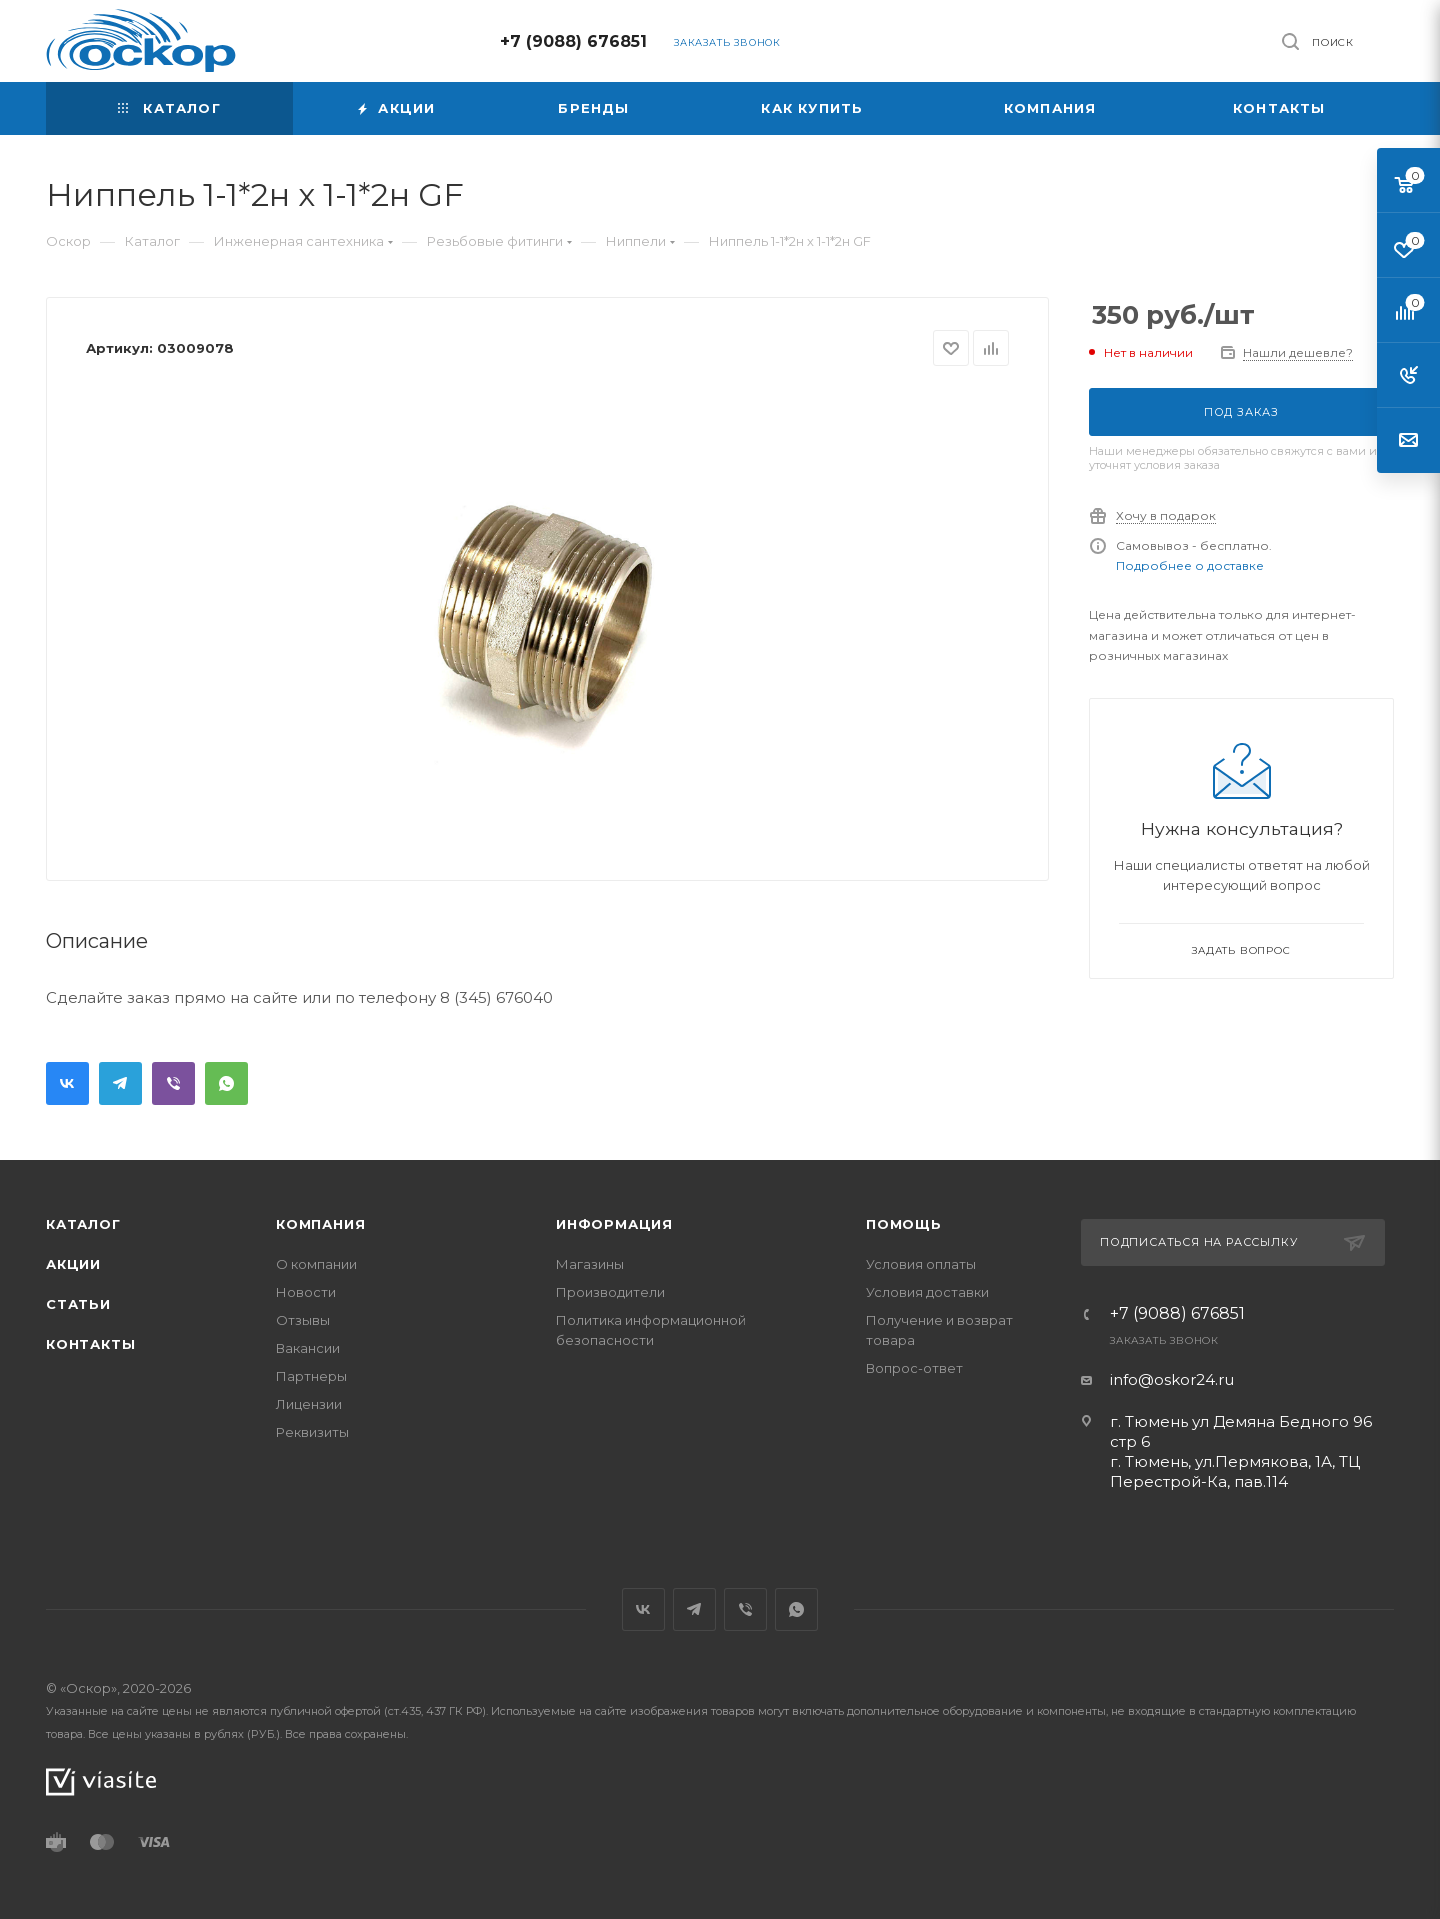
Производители (610, 1292)
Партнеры (311, 1376)
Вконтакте (67, 1083)
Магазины (590, 1264)
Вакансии (308, 1348)
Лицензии (309, 1404)
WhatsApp (226, 1083)
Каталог (83, 1224)
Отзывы (303, 1320)
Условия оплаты (921, 1264)
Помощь (904, 1224)
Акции (73, 1264)
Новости (306, 1292)
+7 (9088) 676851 (573, 41)
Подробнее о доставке (1190, 565)
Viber (173, 1083)
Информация (614, 1224)
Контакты (90, 1344)
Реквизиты (312, 1432)
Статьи (78, 1304)
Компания (320, 1224)
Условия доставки (927, 1292)
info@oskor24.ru (1172, 1379)
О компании (316, 1264)
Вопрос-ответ (914, 1368)
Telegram (120, 1083)
